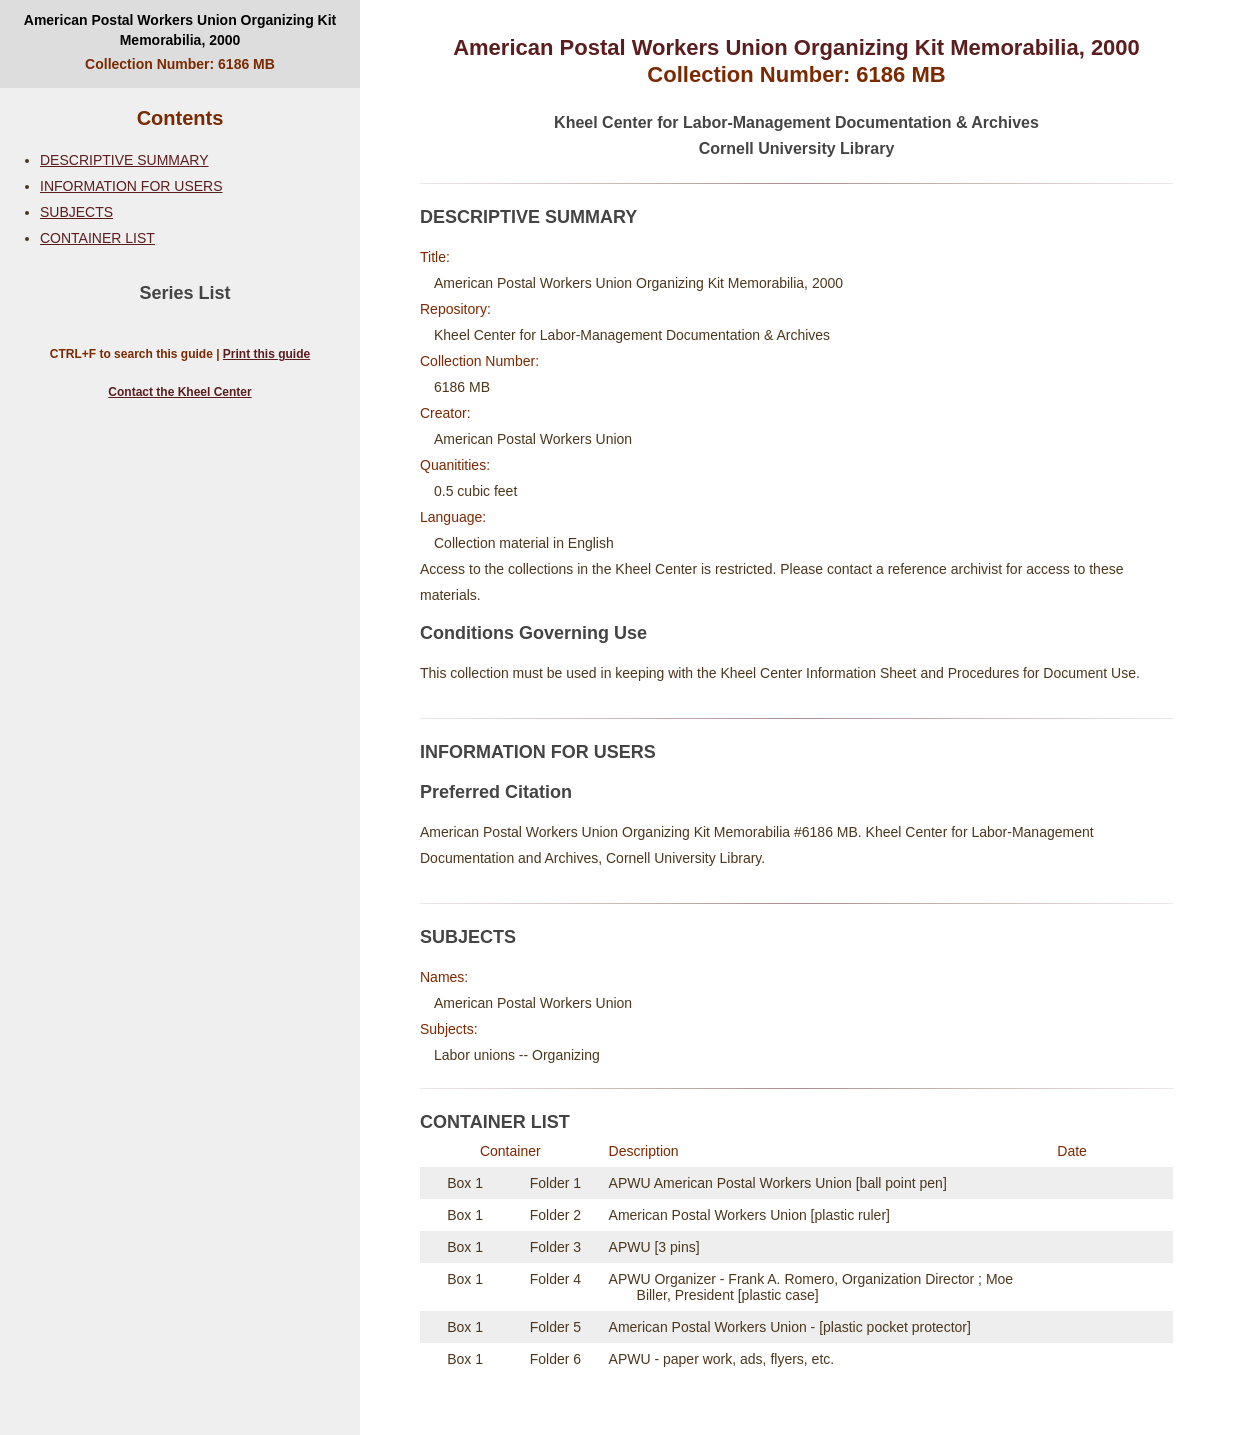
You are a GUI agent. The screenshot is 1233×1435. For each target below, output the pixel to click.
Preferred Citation (496, 792)
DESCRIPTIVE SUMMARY (124, 160)
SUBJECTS (76, 212)
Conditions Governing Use (533, 633)
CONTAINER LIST (97, 238)
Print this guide (266, 354)
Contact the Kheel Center (179, 392)
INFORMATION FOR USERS (131, 186)
